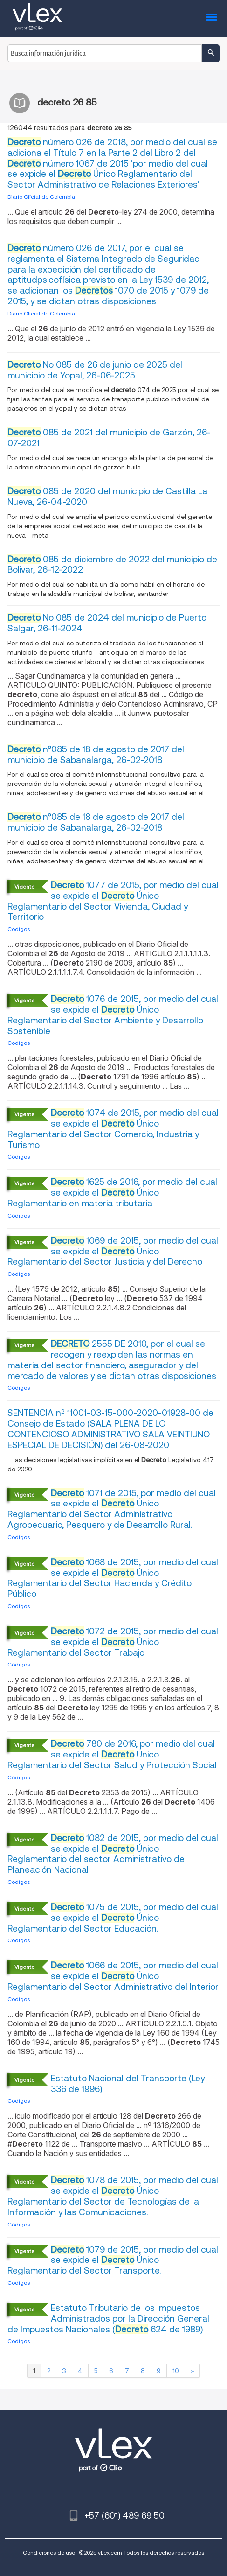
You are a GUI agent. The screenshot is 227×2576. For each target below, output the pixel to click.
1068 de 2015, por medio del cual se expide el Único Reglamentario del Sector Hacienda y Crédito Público (112, 1578)
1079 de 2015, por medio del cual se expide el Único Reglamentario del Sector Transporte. (112, 2260)
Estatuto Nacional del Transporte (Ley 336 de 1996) (128, 2083)
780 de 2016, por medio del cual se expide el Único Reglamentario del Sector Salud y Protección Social (112, 1754)
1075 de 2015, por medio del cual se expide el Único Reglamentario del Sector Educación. (112, 1917)
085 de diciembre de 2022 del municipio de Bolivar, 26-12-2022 (112, 564)
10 (175, 2370)
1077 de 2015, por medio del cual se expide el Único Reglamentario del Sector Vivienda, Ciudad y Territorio (113, 901)
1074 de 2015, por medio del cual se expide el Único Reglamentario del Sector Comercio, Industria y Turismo (113, 1128)
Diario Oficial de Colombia (41, 197)
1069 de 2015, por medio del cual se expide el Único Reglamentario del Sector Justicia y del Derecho (112, 1251)
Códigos (18, 929)
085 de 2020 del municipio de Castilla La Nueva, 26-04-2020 (107, 496)
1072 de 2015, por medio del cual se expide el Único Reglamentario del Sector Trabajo (112, 1642)
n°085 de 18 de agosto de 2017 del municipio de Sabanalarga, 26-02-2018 (95, 754)
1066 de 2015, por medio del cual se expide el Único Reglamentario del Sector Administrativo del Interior (113, 1976)
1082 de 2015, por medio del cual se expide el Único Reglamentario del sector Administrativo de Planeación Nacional (112, 1854)
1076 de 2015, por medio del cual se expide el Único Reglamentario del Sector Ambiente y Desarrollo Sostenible (112, 1015)
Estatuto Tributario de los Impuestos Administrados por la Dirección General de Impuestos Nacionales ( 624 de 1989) (108, 2318)
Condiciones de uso (49, 2552)
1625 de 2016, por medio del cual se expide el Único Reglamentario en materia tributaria (112, 1192)
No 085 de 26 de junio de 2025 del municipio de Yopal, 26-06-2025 (94, 370)
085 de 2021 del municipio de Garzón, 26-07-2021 (109, 437)
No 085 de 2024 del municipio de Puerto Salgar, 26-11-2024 (106, 623)
